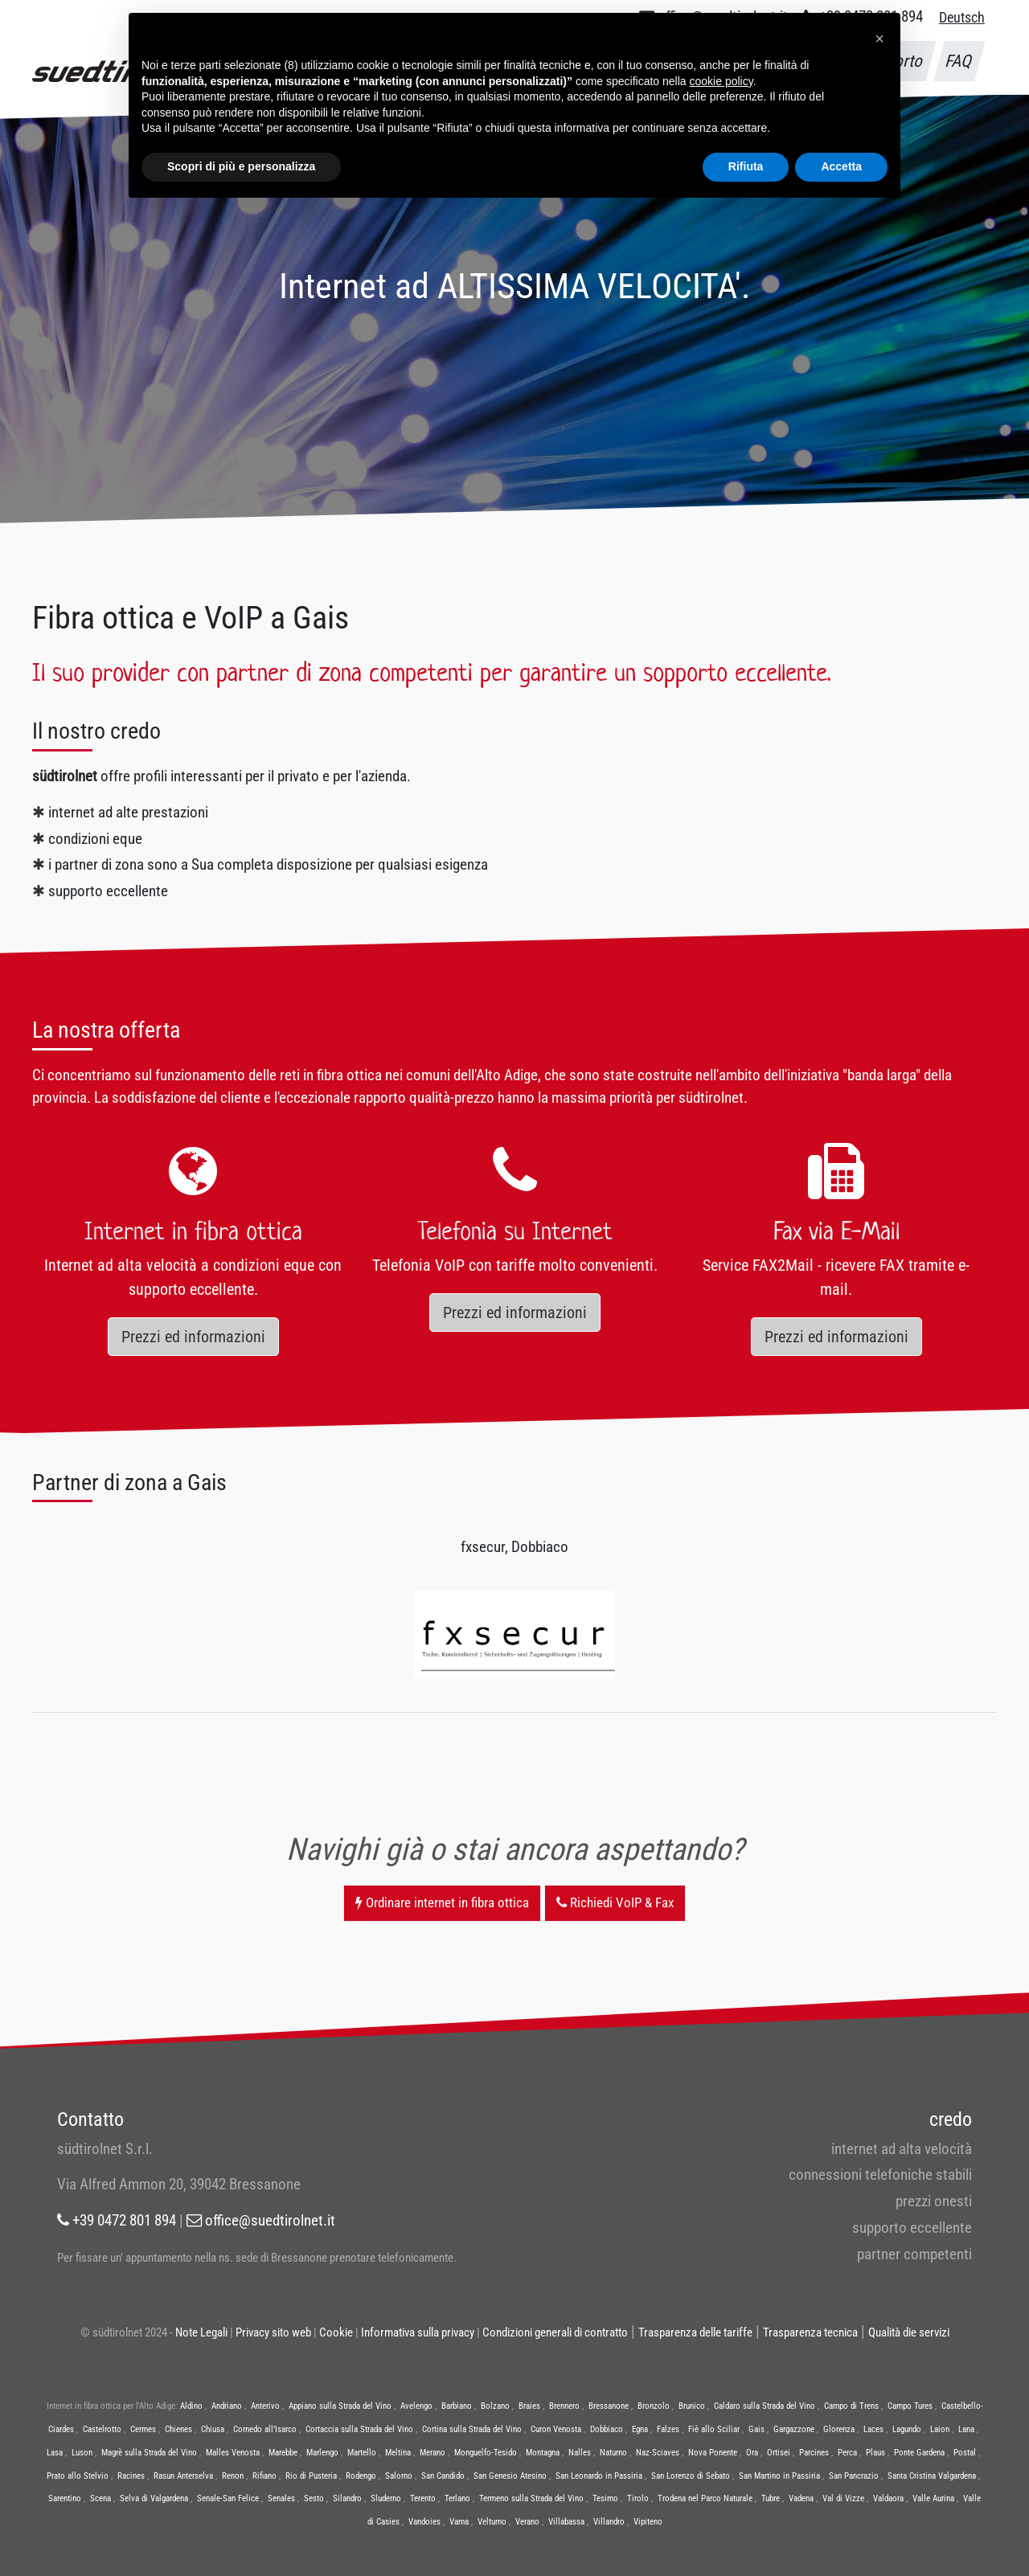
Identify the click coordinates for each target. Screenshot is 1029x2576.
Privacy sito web (273, 2332)
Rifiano (264, 2476)
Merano (432, 2452)
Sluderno (386, 2498)
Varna (459, 2522)
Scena (100, 2498)
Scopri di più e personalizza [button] (241, 166)
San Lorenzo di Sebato (690, 2476)
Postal (964, 2452)
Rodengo (361, 2476)
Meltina (398, 2452)
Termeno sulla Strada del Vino (531, 2498)
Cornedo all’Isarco (265, 2429)
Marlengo (322, 2452)
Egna (640, 2429)
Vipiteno (647, 2522)
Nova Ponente (712, 2452)
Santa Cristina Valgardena (932, 2476)
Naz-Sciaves (657, 2452)
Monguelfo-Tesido (485, 2452)
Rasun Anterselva (183, 2476)
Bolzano (495, 2406)
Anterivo (265, 2406)
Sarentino (64, 2498)
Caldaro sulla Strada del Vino (764, 2406)
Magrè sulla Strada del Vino (149, 2452)
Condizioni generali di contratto (555, 2332)
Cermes (143, 2429)
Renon (233, 2476)
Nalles (579, 2452)
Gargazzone (793, 2429)
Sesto (314, 2498)
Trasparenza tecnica (810, 2332)
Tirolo (638, 2498)
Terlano (457, 2498)
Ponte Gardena (919, 2452)
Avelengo (416, 2406)
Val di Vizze (843, 2498)
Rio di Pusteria (311, 2476)
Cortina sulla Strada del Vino (472, 2429)
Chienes (178, 2429)
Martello (361, 2452)
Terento (423, 2498)
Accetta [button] (841, 166)
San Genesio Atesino (510, 2476)
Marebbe (283, 2452)
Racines (131, 2476)
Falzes (668, 2429)
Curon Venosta (556, 2429)
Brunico (691, 2406)
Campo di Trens (851, 2406)
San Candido (443, 2476)
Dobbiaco (606, 2429)
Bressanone (608, 2406)
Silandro (347, 2498)
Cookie (336, 2332)
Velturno (492, 2522)
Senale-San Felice (228, 2498)
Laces (873, 2429)
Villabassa (566, 2522)
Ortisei (778, 2452)
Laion (939, 2429)
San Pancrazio (854, 2476)
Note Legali (201, 2332)
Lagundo (906, 2429)
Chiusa (212, 2429)
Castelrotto (102, 2429)
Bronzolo (653, 2406)
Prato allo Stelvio (78, 2476)
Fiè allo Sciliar (714, 2429)
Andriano (226, 2406)
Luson (82, 2452)
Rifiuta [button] (746, 166)
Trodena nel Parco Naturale (705, 2498)
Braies (529, 2406)
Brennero (564, 2406)
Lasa (55, 2452)
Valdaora (888, 2498)
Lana (966, 2429)
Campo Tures (910, 2406)
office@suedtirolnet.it (261, 2220)
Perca (847, 2452)
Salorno (398, 2476)
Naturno (613, 2452)
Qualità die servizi (908, 2332)
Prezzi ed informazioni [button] (193, 1336)
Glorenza (839, 2429)
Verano (527, 2522)
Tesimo (605, 2498)
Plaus (875, 2452)
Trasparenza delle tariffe (695, 2332)
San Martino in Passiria (779, 2476)
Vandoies (424, 2522)
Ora (752, 2452)
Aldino (191, 2406)
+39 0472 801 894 (116, 2220)
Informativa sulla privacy (417, 2332)
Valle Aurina (933, 2498)
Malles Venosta (233, 2452)
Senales (281, 2498)
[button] (879, 38)
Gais (756, 2429)
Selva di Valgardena (154, 2498)
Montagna (543, 2452)
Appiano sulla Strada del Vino (340, 2406)
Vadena (801, 2498)
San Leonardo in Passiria (598, 2476)
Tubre (770, 2498)
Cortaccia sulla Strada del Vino (359, 2429)
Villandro (609, 2522)
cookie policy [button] (721, 81)
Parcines (814, 2452)
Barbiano (456, 2406)
